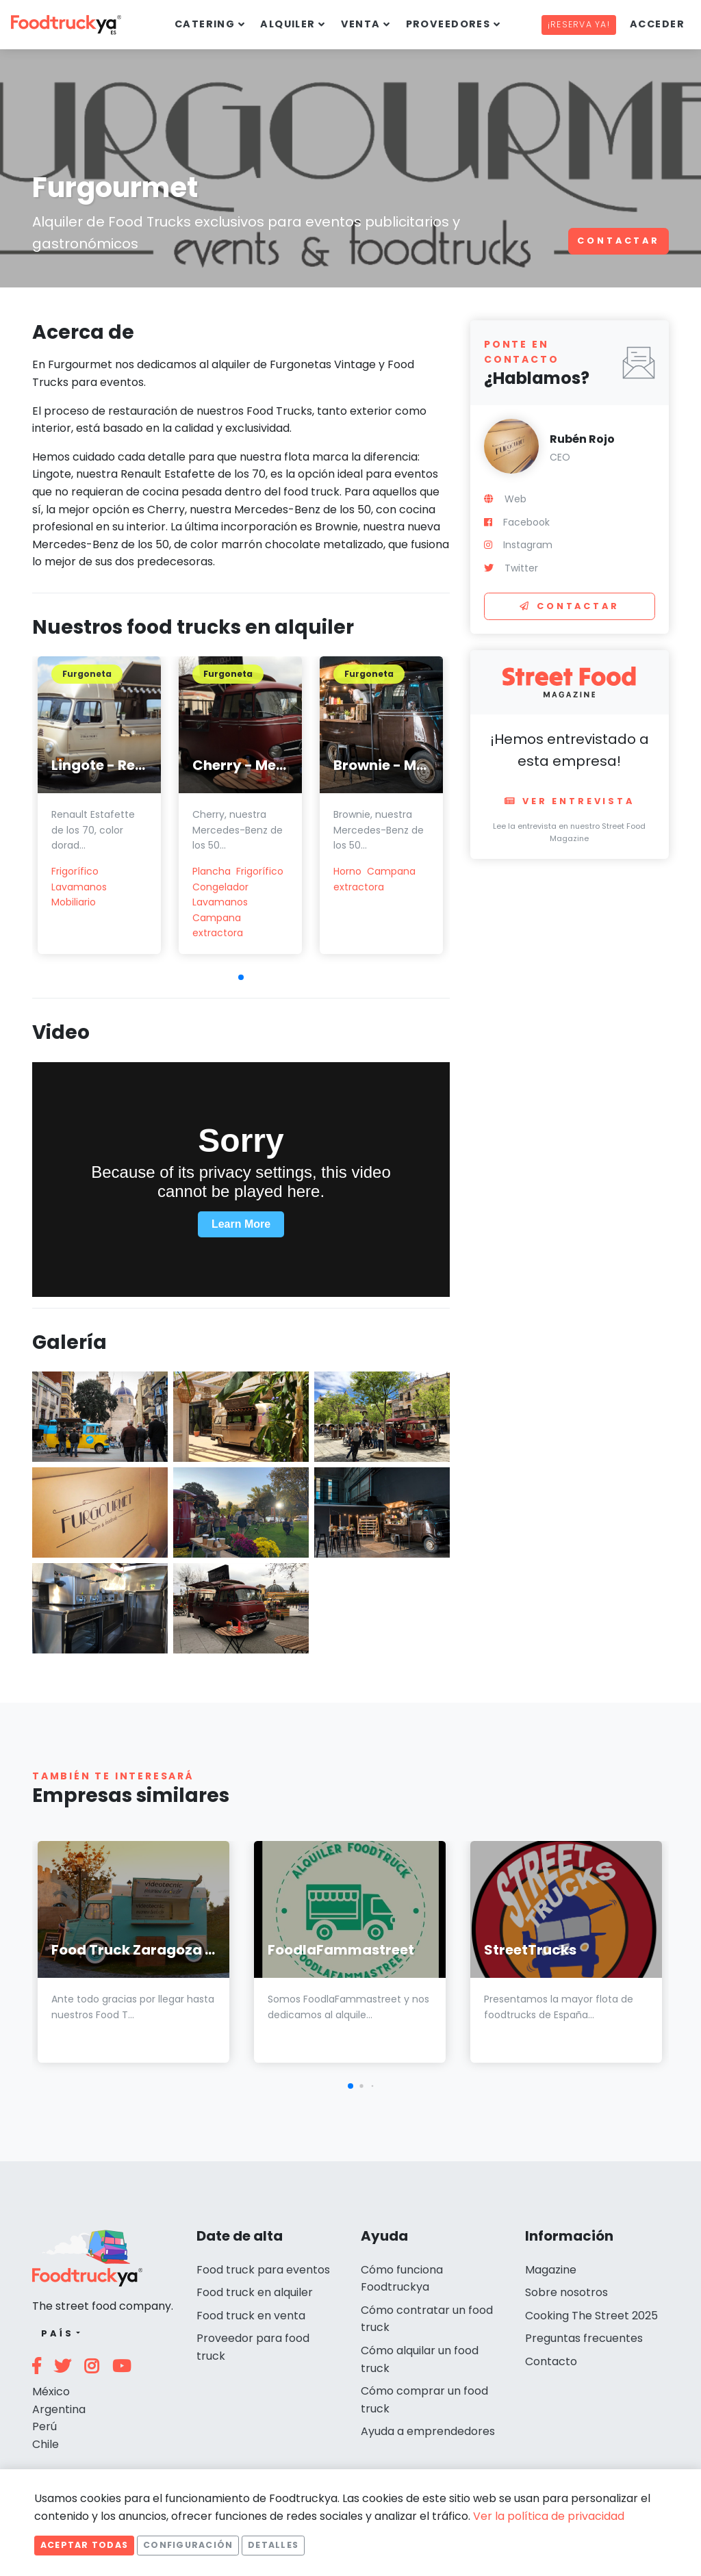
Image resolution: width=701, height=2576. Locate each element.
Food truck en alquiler (254, 2292)
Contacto (551, 2361)
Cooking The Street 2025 (591, 2315)
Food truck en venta (250, 2315)
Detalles (273, 2545)
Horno (347, 871)
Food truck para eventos (263, 2270)
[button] (241, 977)
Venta (361, 24)
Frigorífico (75, 871)
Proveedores (448, 24)
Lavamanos (79, 887)
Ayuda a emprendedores (428, 2431)
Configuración (188, 2545)
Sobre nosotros (566, 2292)
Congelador (220, 887)
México (51, 2391)
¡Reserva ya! (579, 24)
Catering (205, 24)
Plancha (211, 871)
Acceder (657, 24)
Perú (44, 2426)
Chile (45, 2444)
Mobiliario (73, 902)
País (57, 2333)
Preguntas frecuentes (584, 2338)
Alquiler (288, 24)
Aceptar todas (84, 2545)
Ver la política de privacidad (548, 2516)
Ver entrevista (570, 801)
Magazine (550, 2270)
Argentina (59, 2409)
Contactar (618, 240)
